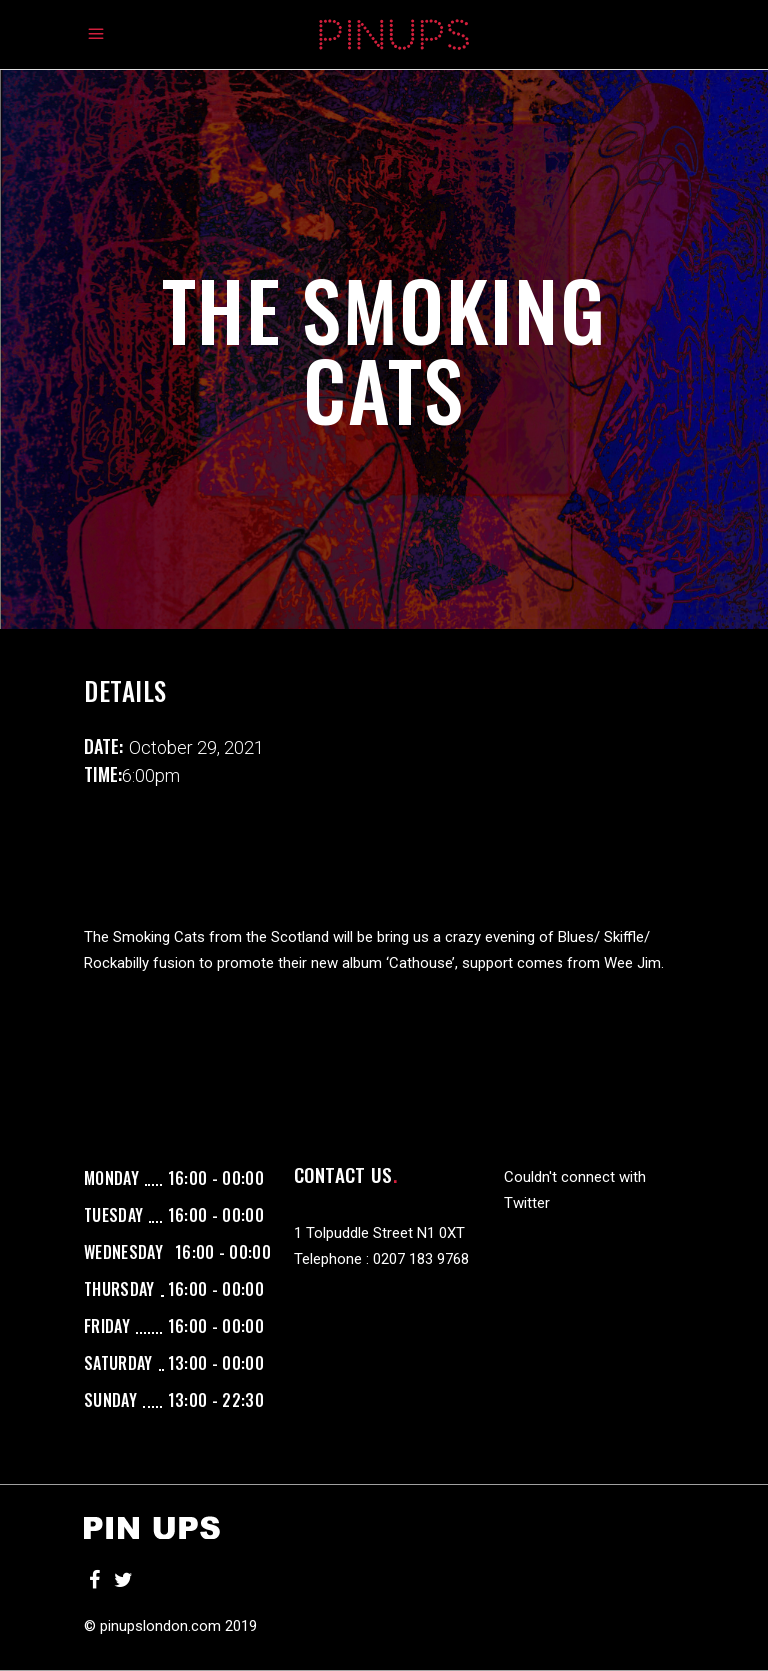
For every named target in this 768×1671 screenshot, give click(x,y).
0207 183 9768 (421, 1259)
